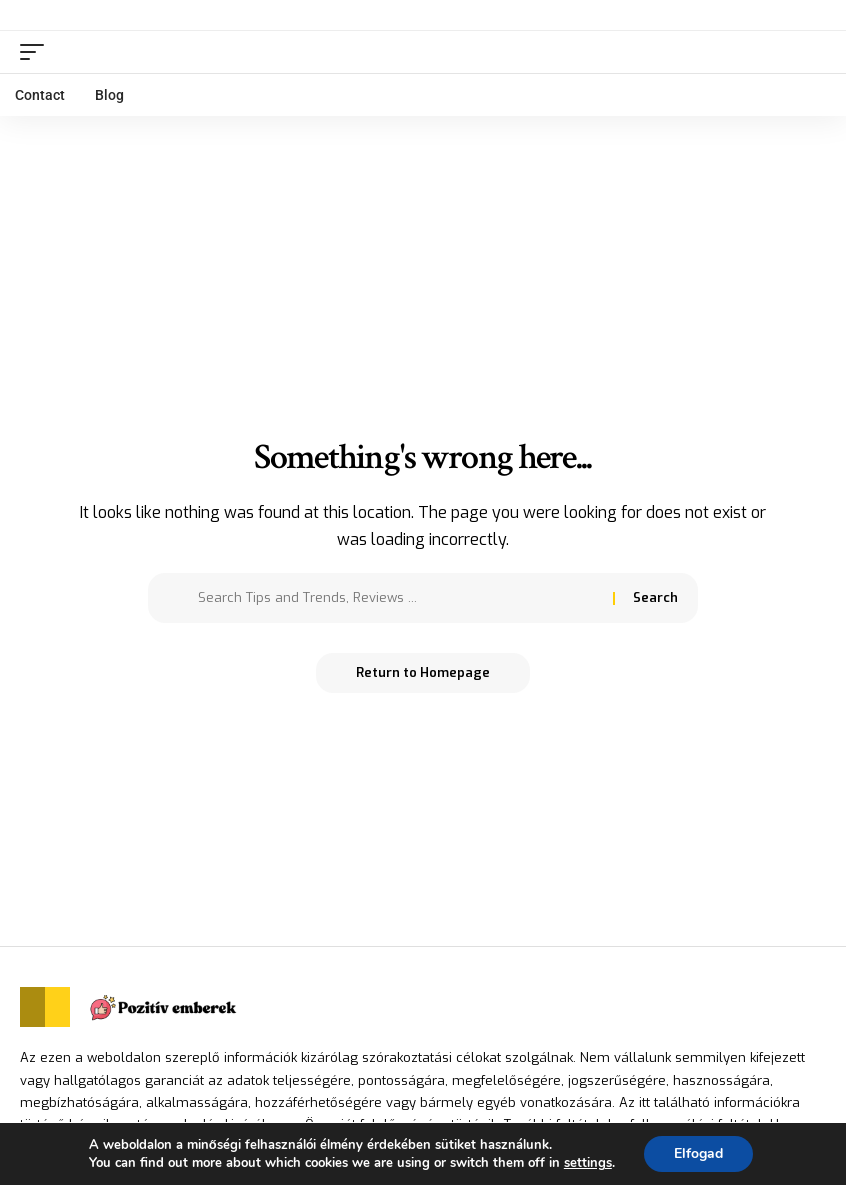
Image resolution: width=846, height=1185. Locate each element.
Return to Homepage (423, 672)
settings (588, 1163)
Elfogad (698, 1153)
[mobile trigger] (37, 52)
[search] (811, 52)
